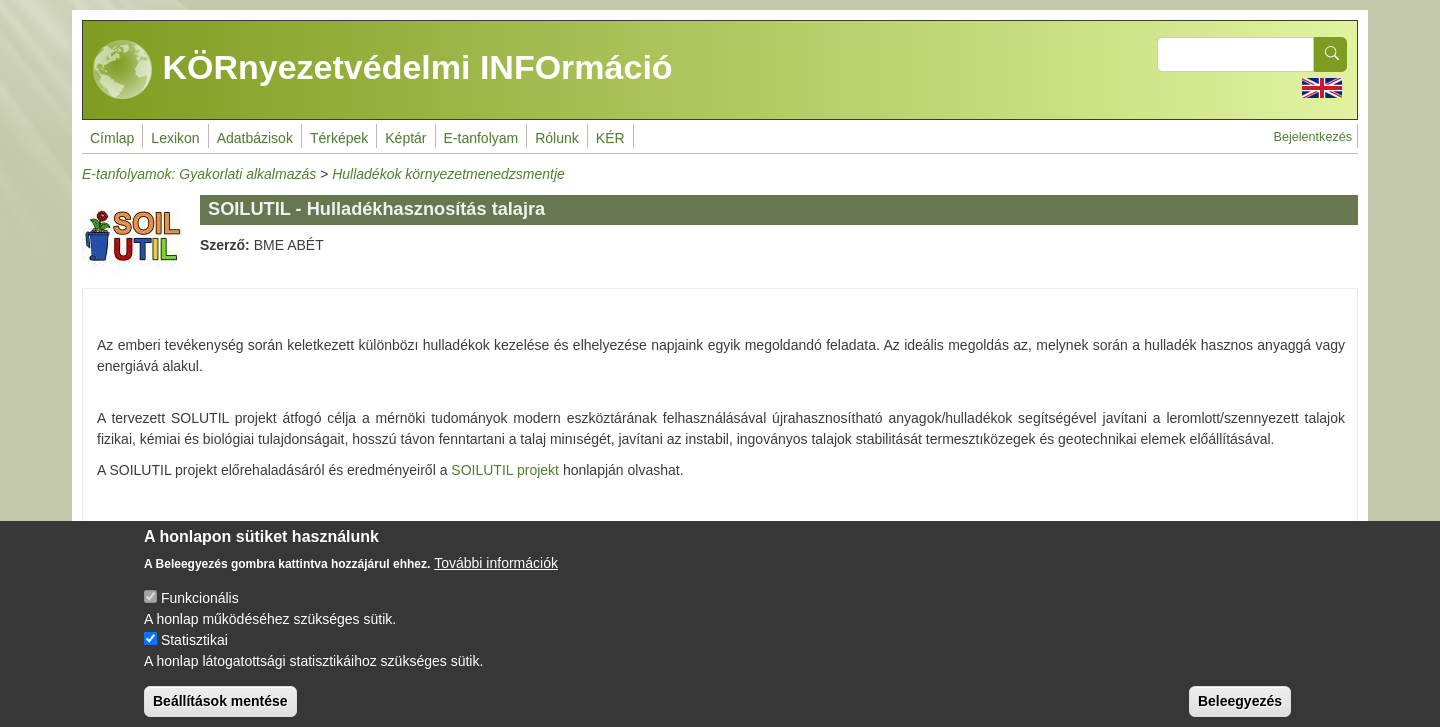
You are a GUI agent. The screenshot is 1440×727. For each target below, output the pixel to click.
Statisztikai (194, 655)
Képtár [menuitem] (405, 138)
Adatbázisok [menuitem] (255, 138)
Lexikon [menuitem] (175, 138)
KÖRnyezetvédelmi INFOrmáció (383, 70)
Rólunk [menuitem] (557, 138)
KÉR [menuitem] (610, 138)
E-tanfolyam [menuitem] (481, 138)
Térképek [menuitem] (339, 138)
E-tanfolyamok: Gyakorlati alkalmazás (199, 174)
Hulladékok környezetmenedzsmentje (448, 174)
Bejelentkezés (1313, 137)
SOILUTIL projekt (504, 470)
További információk (496, 578)
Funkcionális (200, 613)
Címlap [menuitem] (112, 138)
